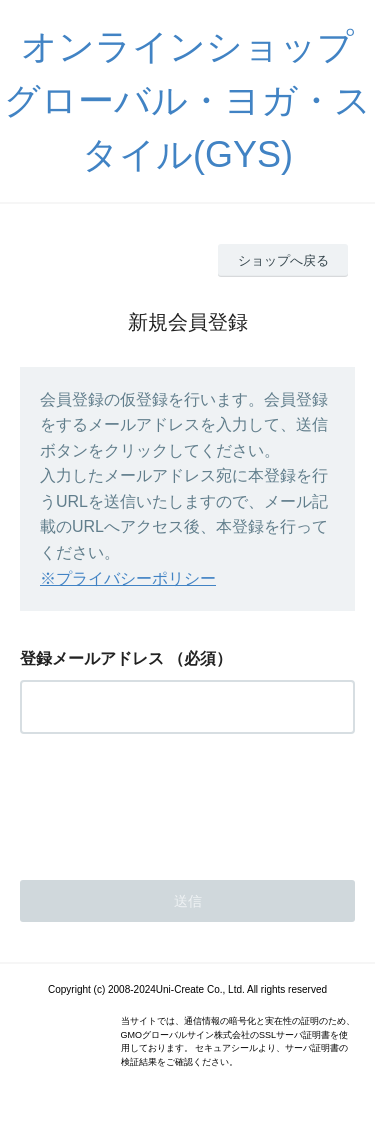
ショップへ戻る (283, 260)
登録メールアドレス (92, 658)
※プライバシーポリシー (128, 578)
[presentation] (172, 801)
